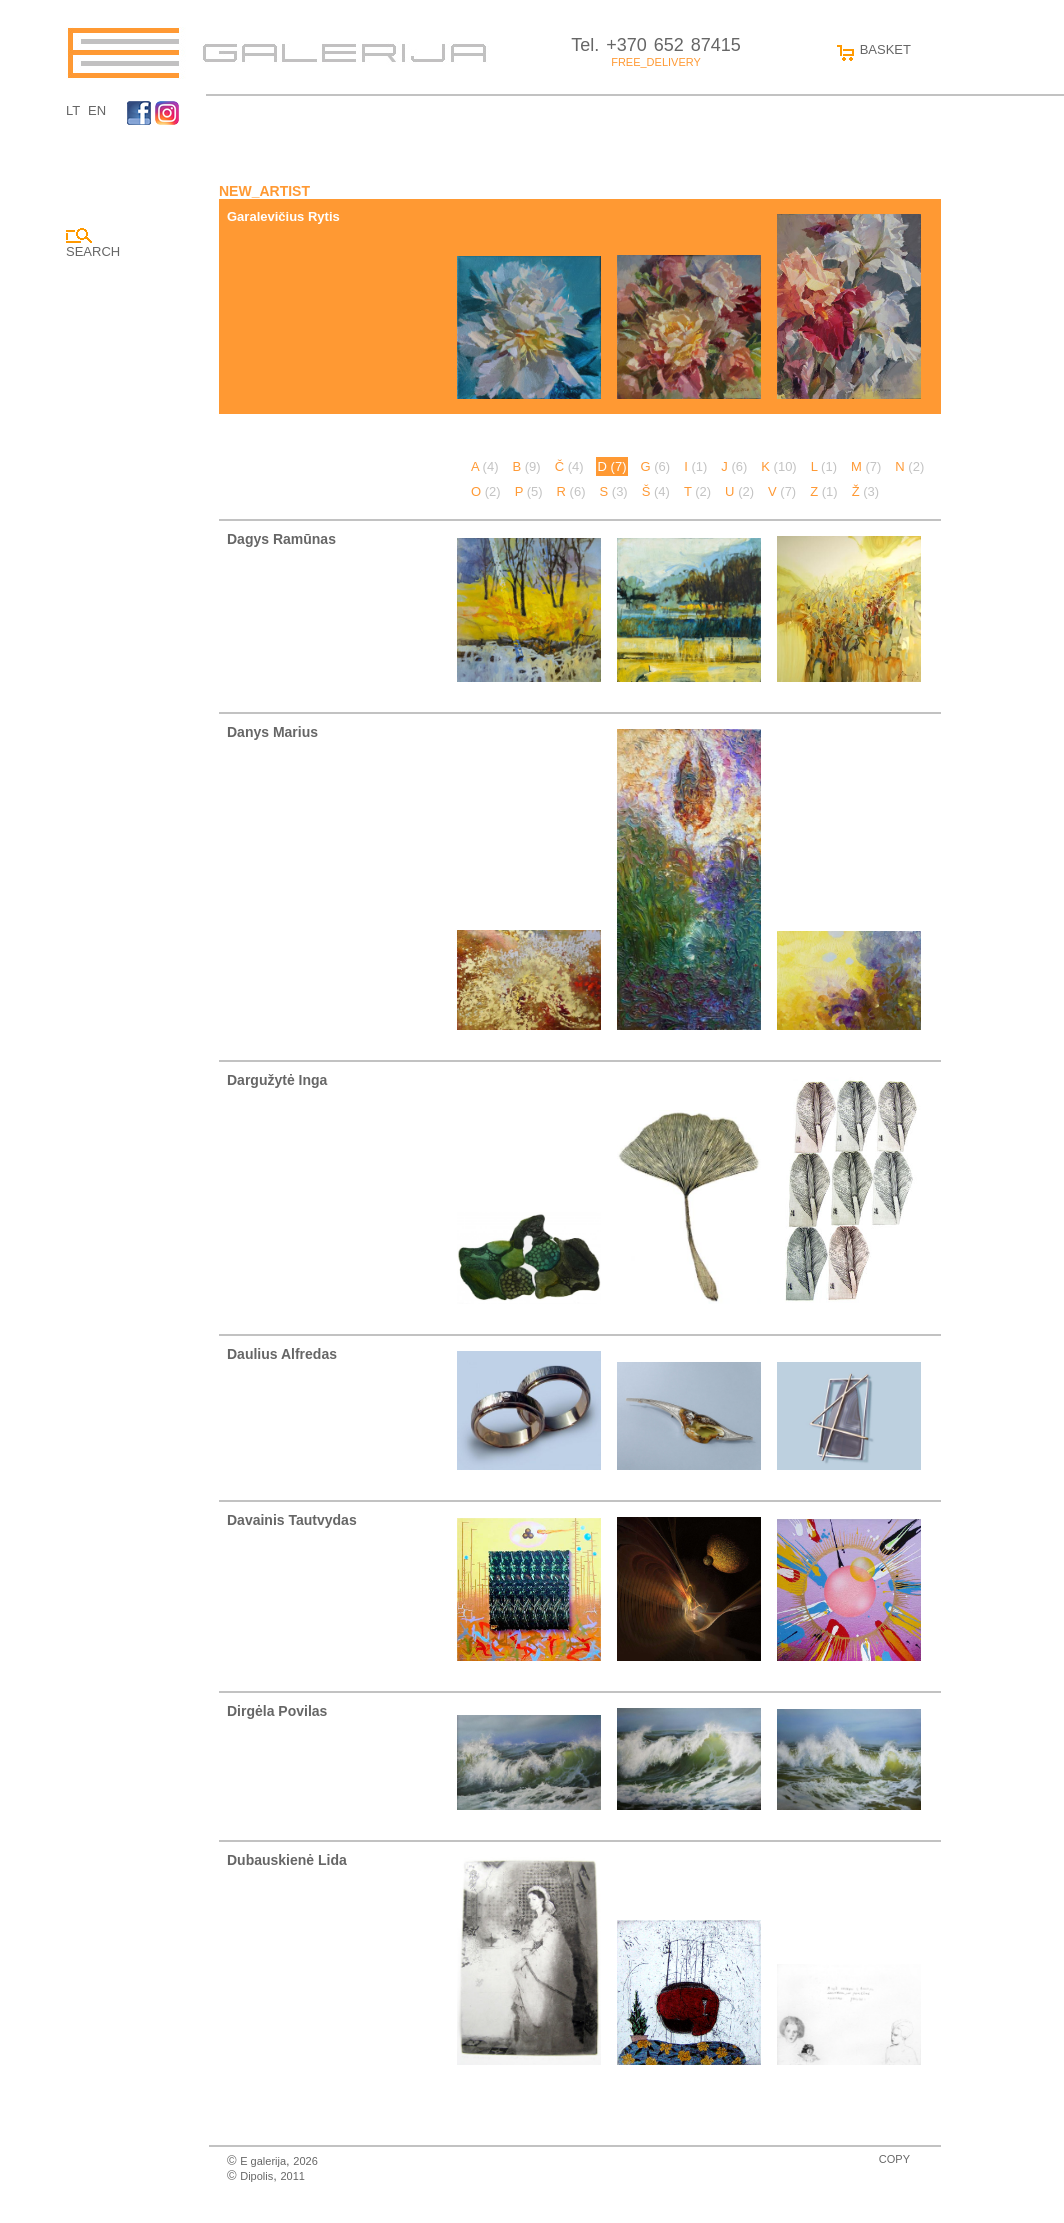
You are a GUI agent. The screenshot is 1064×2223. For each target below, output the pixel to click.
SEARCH (93, 243)
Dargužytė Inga (277, 1080)
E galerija (263, 2161)
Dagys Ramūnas (281, 539)
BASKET (869, 49)
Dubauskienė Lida (287, 1860)
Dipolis (256, 2176)
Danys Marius (272, 732)
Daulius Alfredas (282, 1354)
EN (97, 110)
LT (73, 110)
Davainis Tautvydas (292, 1520)
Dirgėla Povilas (277, 1711)
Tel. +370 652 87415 (656, 45)
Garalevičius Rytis (283, 216)
